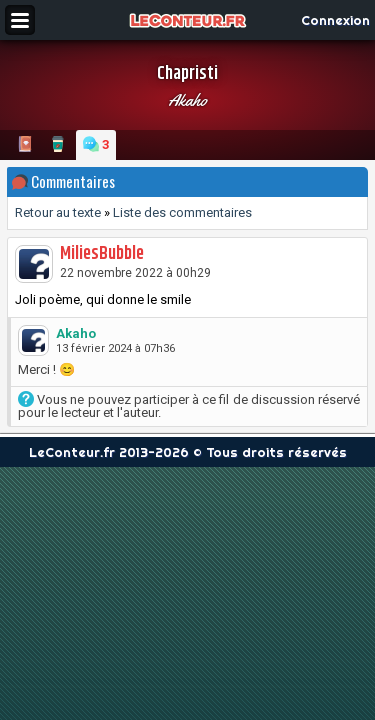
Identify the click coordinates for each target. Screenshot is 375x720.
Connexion (335, 20)
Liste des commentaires (182, 212)
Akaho (187, 100)
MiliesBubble (102, 254)
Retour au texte (58, 212)
